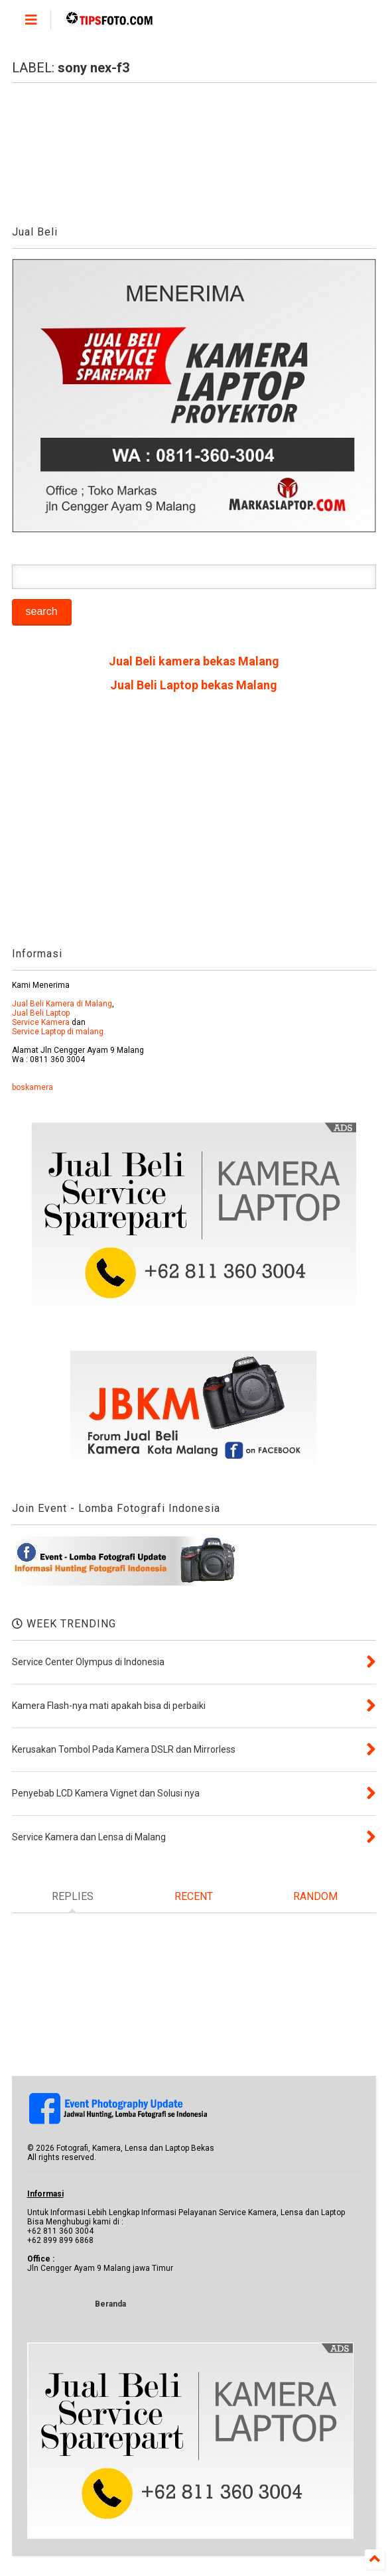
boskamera (32, 1087)
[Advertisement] (194, 824)
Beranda (110, 2304)
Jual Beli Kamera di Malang (62, 1003)
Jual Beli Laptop (41, 1013)
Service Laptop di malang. (58, 1031)
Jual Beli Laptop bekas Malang (193, 685)
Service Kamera (41, 1022)
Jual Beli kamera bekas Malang (194, 661)
